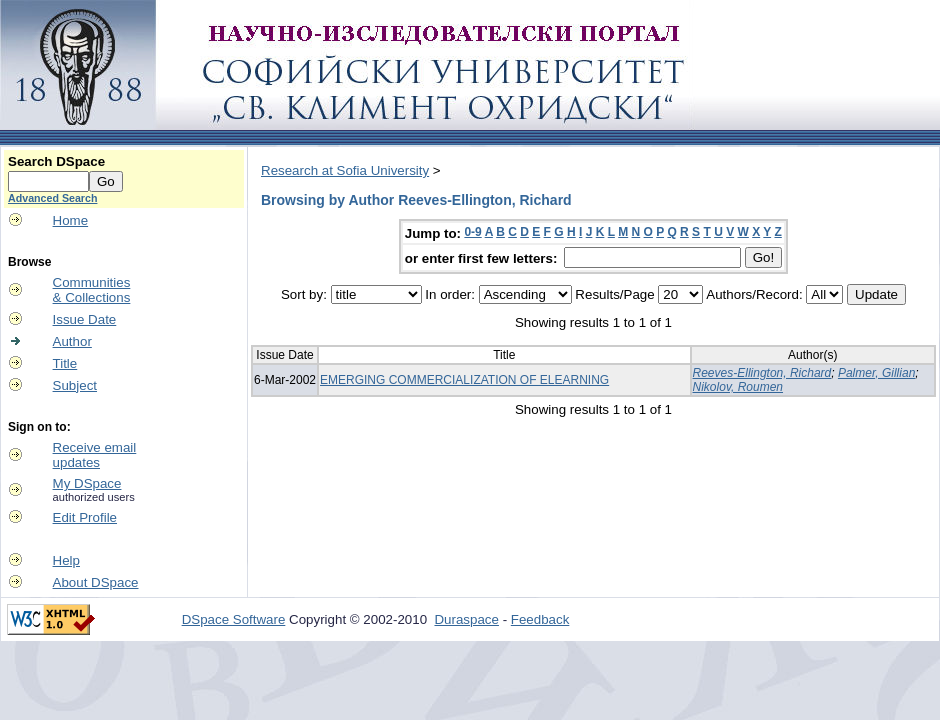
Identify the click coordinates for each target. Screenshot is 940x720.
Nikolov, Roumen (738, 387)
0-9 (472, 232)
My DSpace (87, 483)
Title (65, 363)
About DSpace (96, 582)
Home (71, 220)
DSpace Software (234, 619)
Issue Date (85, 319)
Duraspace (466, 619)
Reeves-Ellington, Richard (762, 373)
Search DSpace (56, 161)
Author (72, 341)
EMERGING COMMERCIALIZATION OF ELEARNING (464, 380)
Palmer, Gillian (876, 373)
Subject (75, 385)
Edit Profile (85, 517)
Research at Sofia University (345, 170)
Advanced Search (52, 198)
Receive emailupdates (95, 455)
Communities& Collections (92, 290)
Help (66, 560)
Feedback (540, 619)
